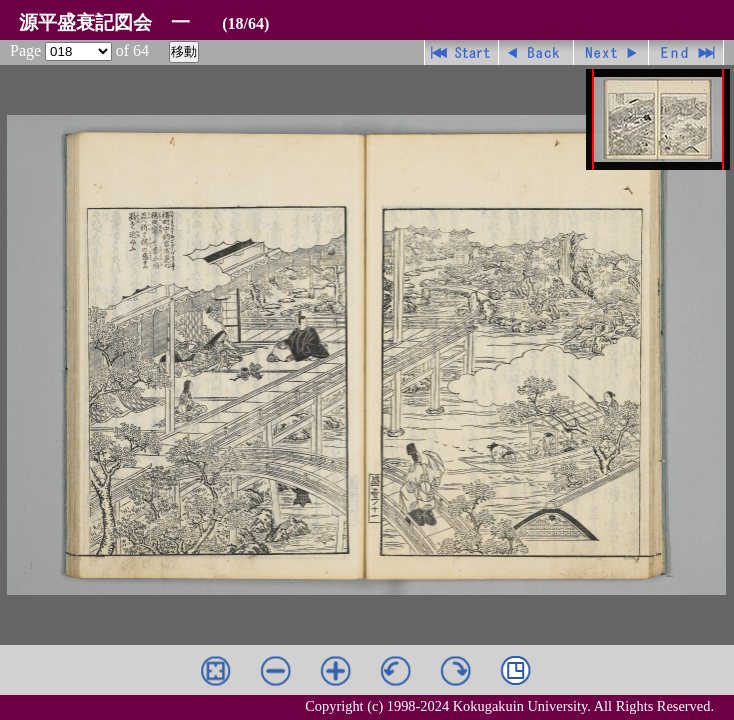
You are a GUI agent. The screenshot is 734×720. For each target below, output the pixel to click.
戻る (536, 52)
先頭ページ (461, 52)
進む (611, 52)
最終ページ (686, 52)
